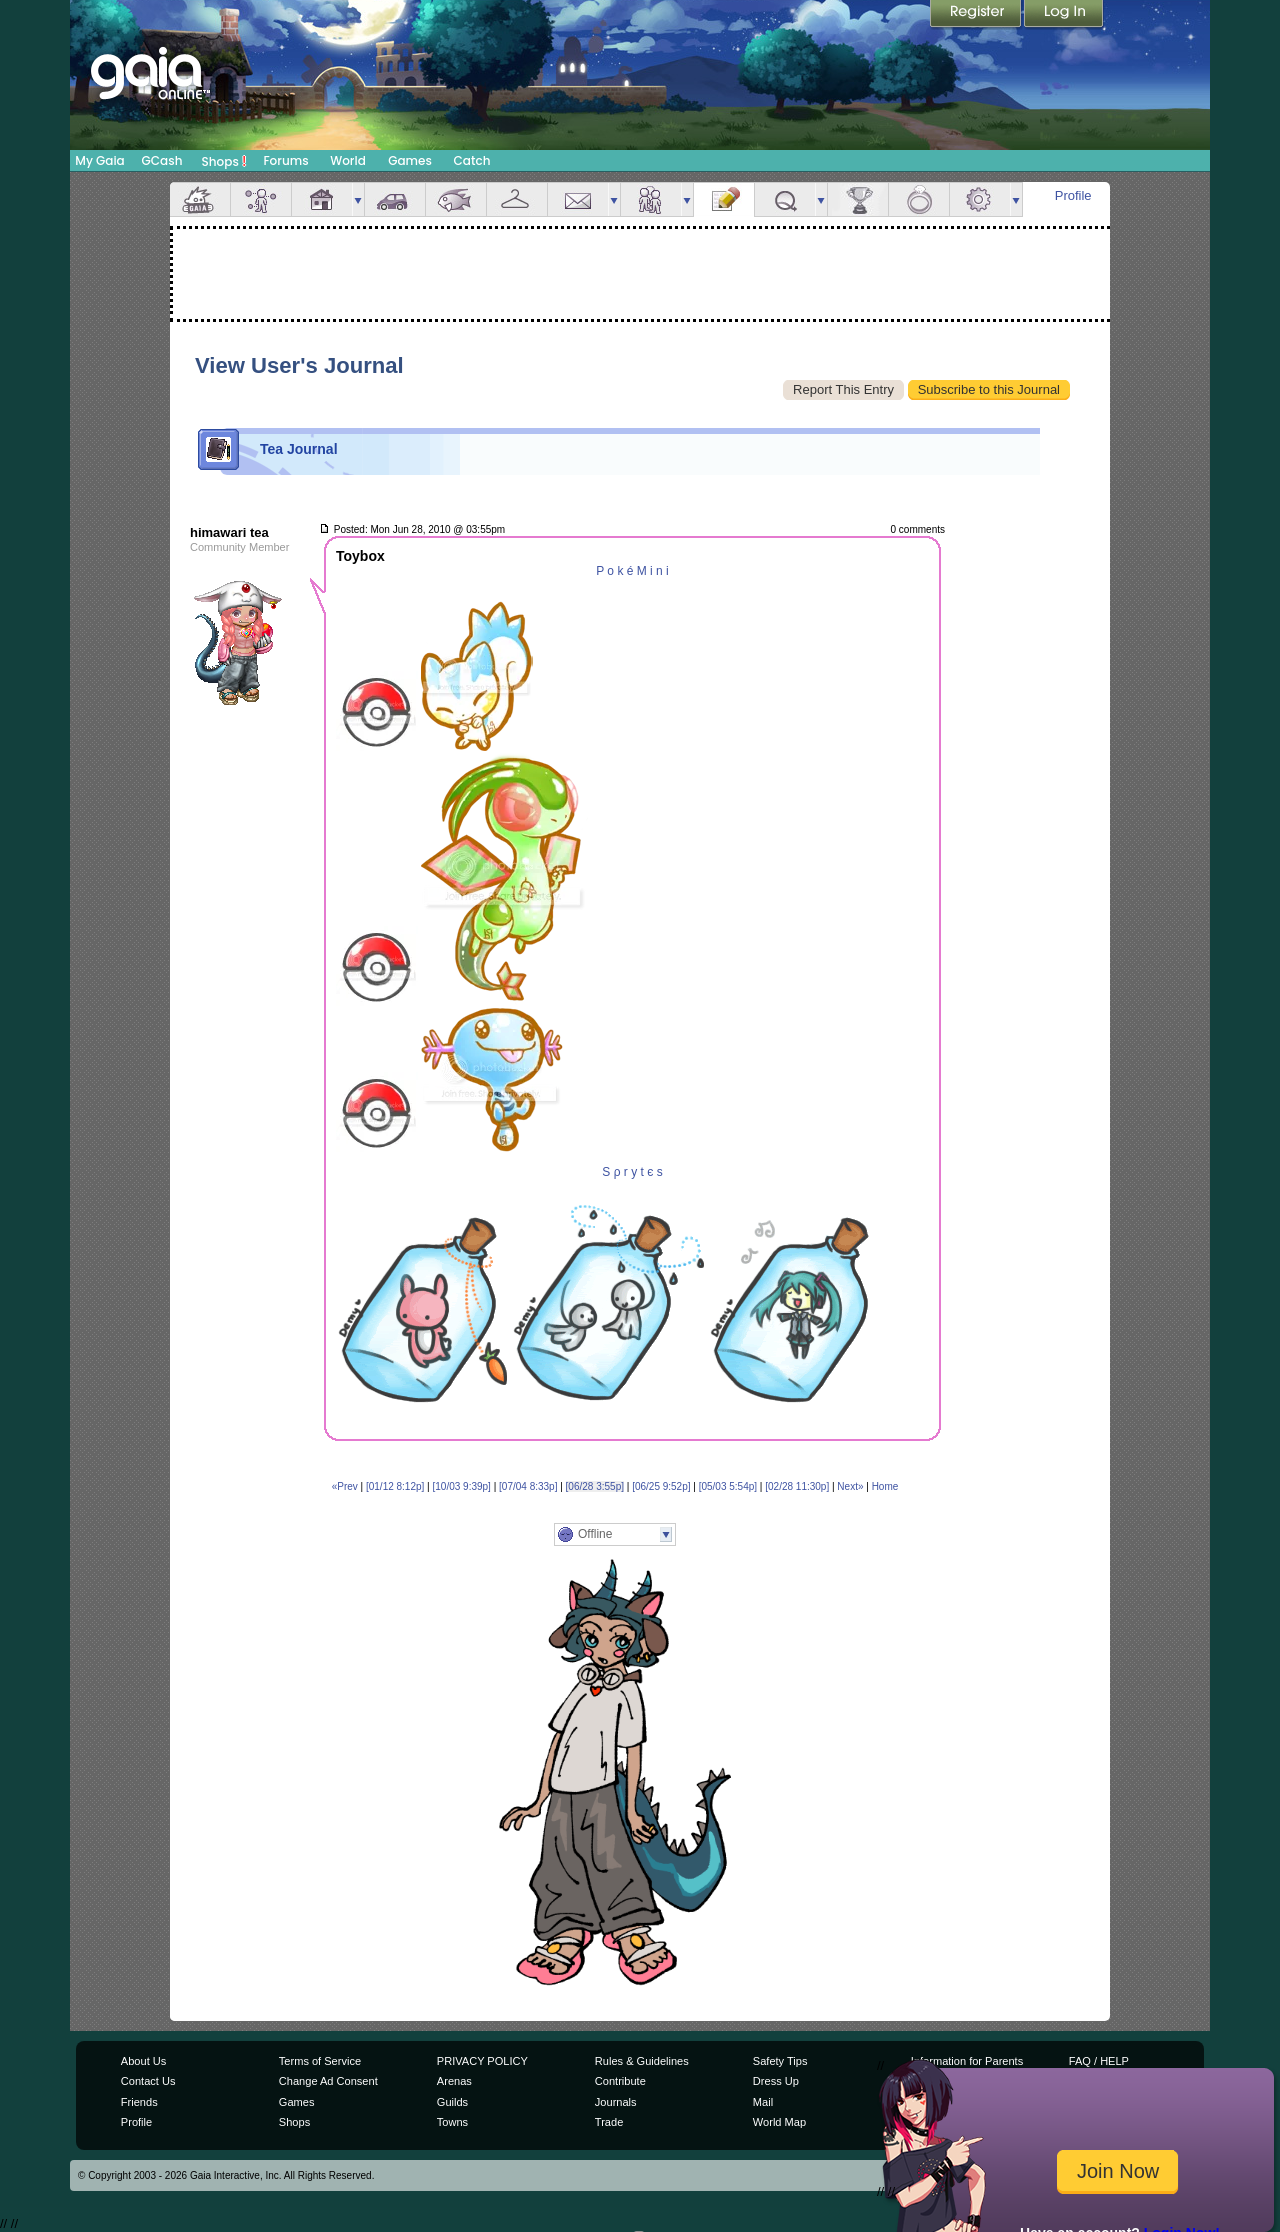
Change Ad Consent (328, 2081)
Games (410, 160)
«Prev (345, 1486)
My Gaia (99, 160)
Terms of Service (320, 2061)
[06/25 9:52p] (661, 1486)
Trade (609, 2122)
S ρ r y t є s (632, 1172)
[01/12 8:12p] (395, 1486)
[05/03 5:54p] (728, 1486)
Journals (616, 2102)
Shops (224, 161)
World (348, 160)
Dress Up (776, 2081)
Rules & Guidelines (642, 2061)
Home (885, 1486)
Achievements (858, 199)
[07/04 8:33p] (528, 1486)
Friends (651, 199)
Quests (785, 199)
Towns (452, 2122)
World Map (779, 2122)
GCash (162, 160)
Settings (980, 199)
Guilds (452, 2102)
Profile (1073, 195)
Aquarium (456, 199)
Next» (850, 1486)
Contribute (620, 2081)
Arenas (454, 2081)
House (322, 199)
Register (977, 15)
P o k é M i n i (632, 571)
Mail (578, 199)
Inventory (517, 199)
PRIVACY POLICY (482, 2061)
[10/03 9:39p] (462, 1486)
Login (1064, 15)
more (358, 199)
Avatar (261, 199)
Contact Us (148, 2081)
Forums (285, 160)
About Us (143, 2061)
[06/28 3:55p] (595, 1486)
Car (395, 199)
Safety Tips (780, 2061)
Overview (200, 199)
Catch (472, 160)
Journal (724, 199)
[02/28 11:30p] (797, 1486)
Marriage (919, 199)
